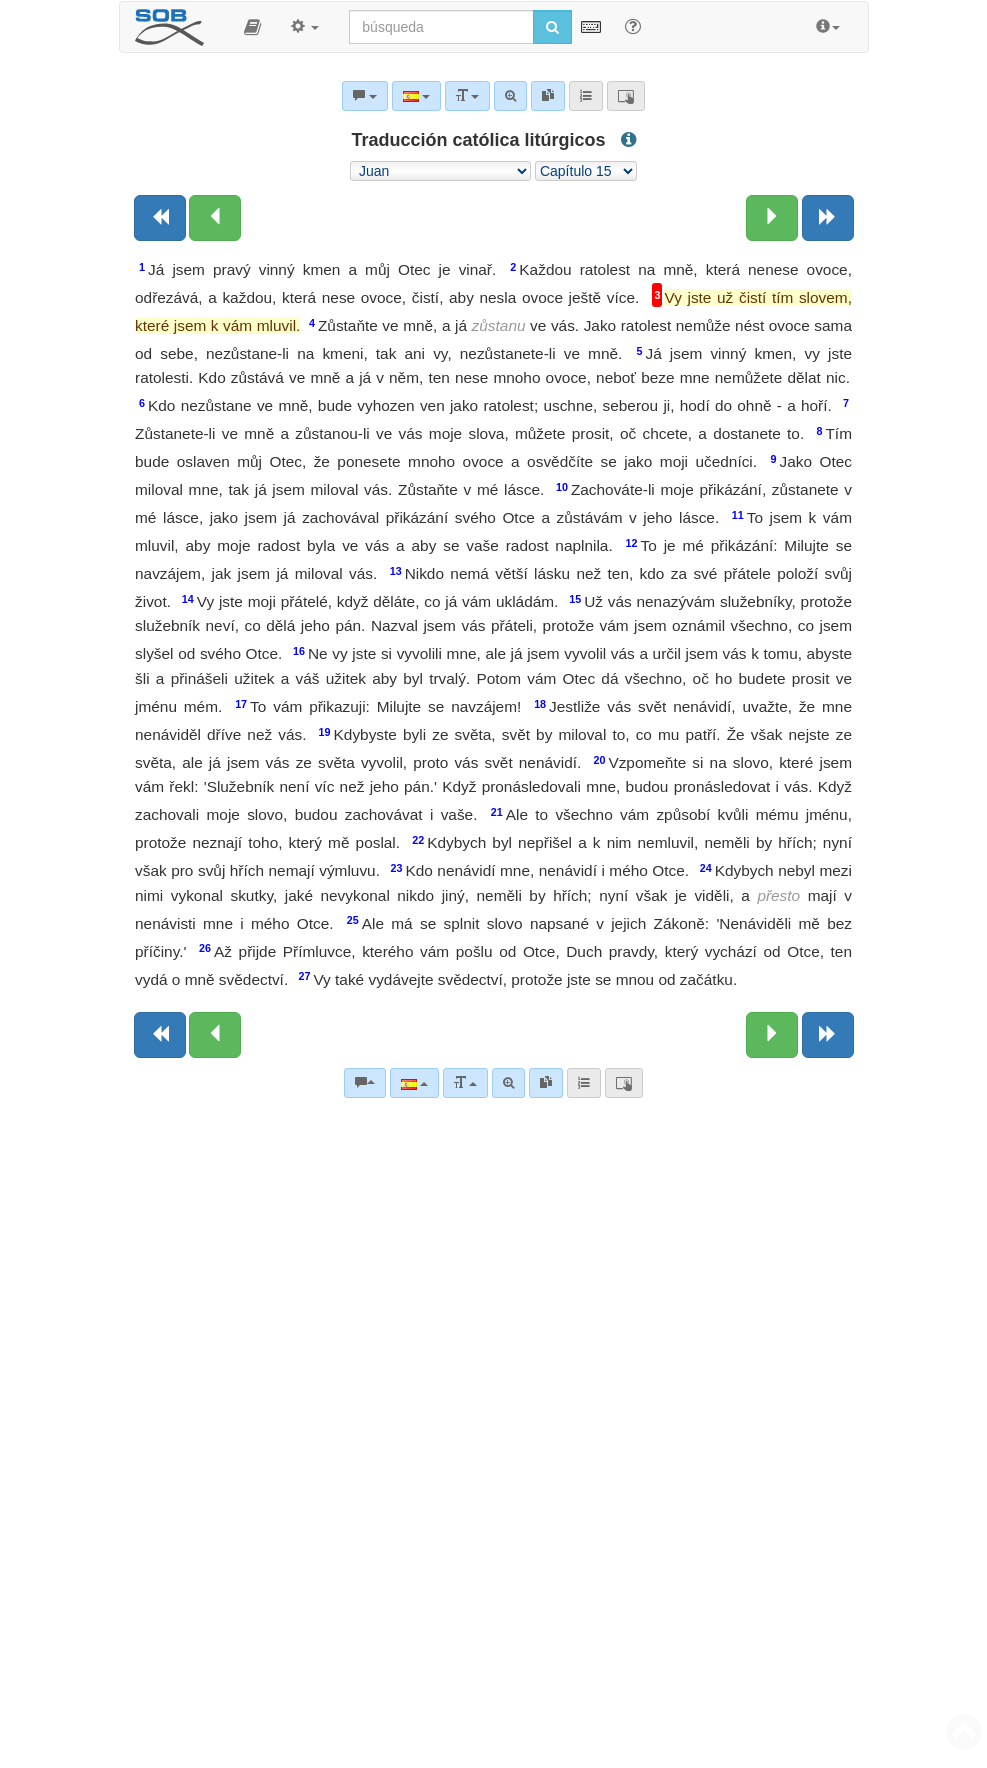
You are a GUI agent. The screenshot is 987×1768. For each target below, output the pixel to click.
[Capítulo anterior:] (215, 218)
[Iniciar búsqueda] (552, 27)
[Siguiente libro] (828, 218)
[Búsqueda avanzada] (508, 1083)
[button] (252, 27)
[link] (546, 1083)
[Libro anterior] (160, 218)
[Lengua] (414, 1083)
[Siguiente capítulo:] (772, 218)
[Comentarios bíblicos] (365, 1083)
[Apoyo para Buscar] (633, 26)
